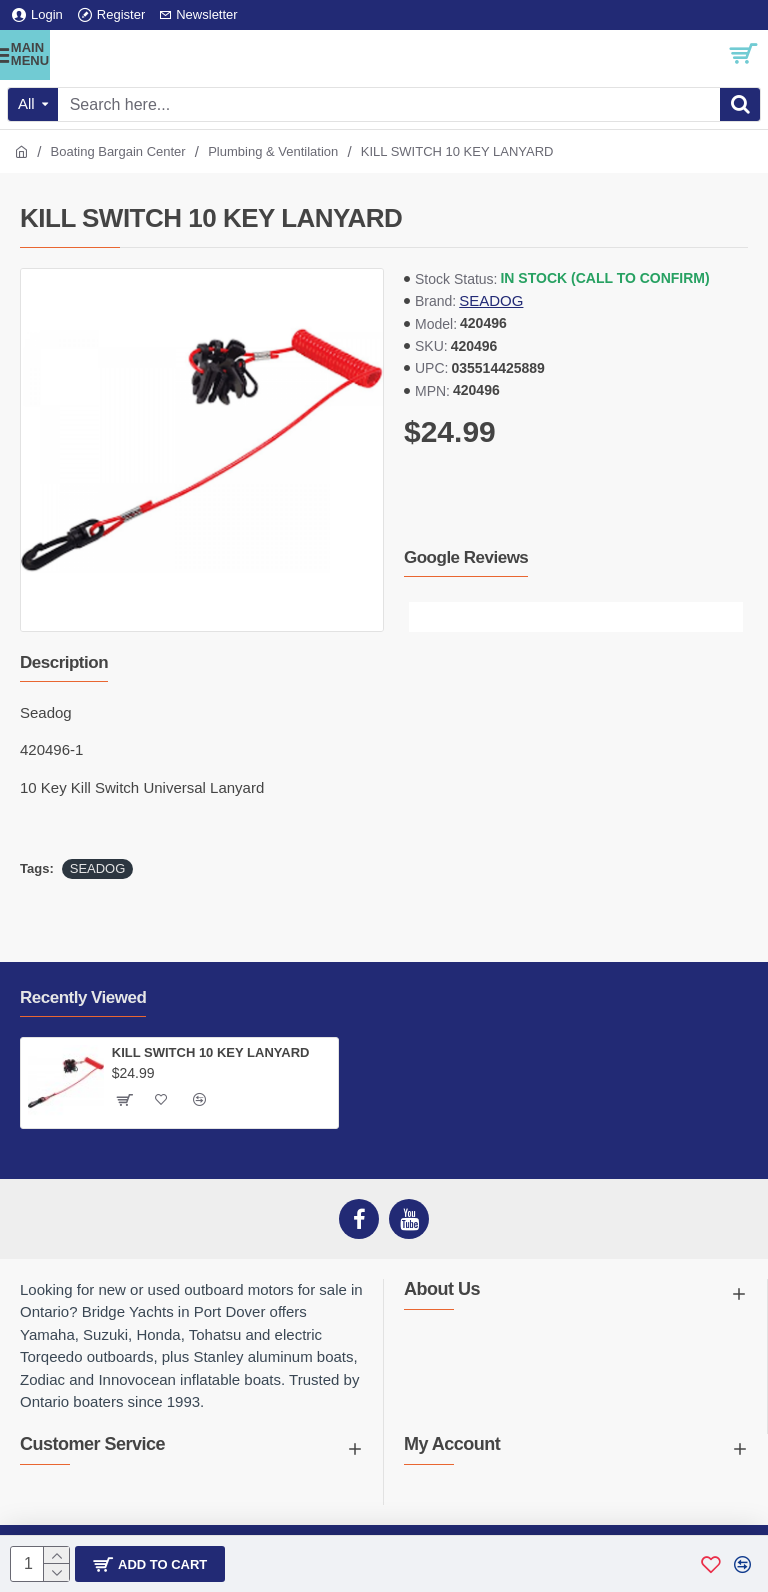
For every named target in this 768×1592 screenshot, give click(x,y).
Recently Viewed (83, 997)
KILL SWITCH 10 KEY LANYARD (211, 1052)
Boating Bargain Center (118, 151)
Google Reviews (466, 557)
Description (64, 662)
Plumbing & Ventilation (273, 151)
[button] (424, 617)
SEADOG (491, 300)
